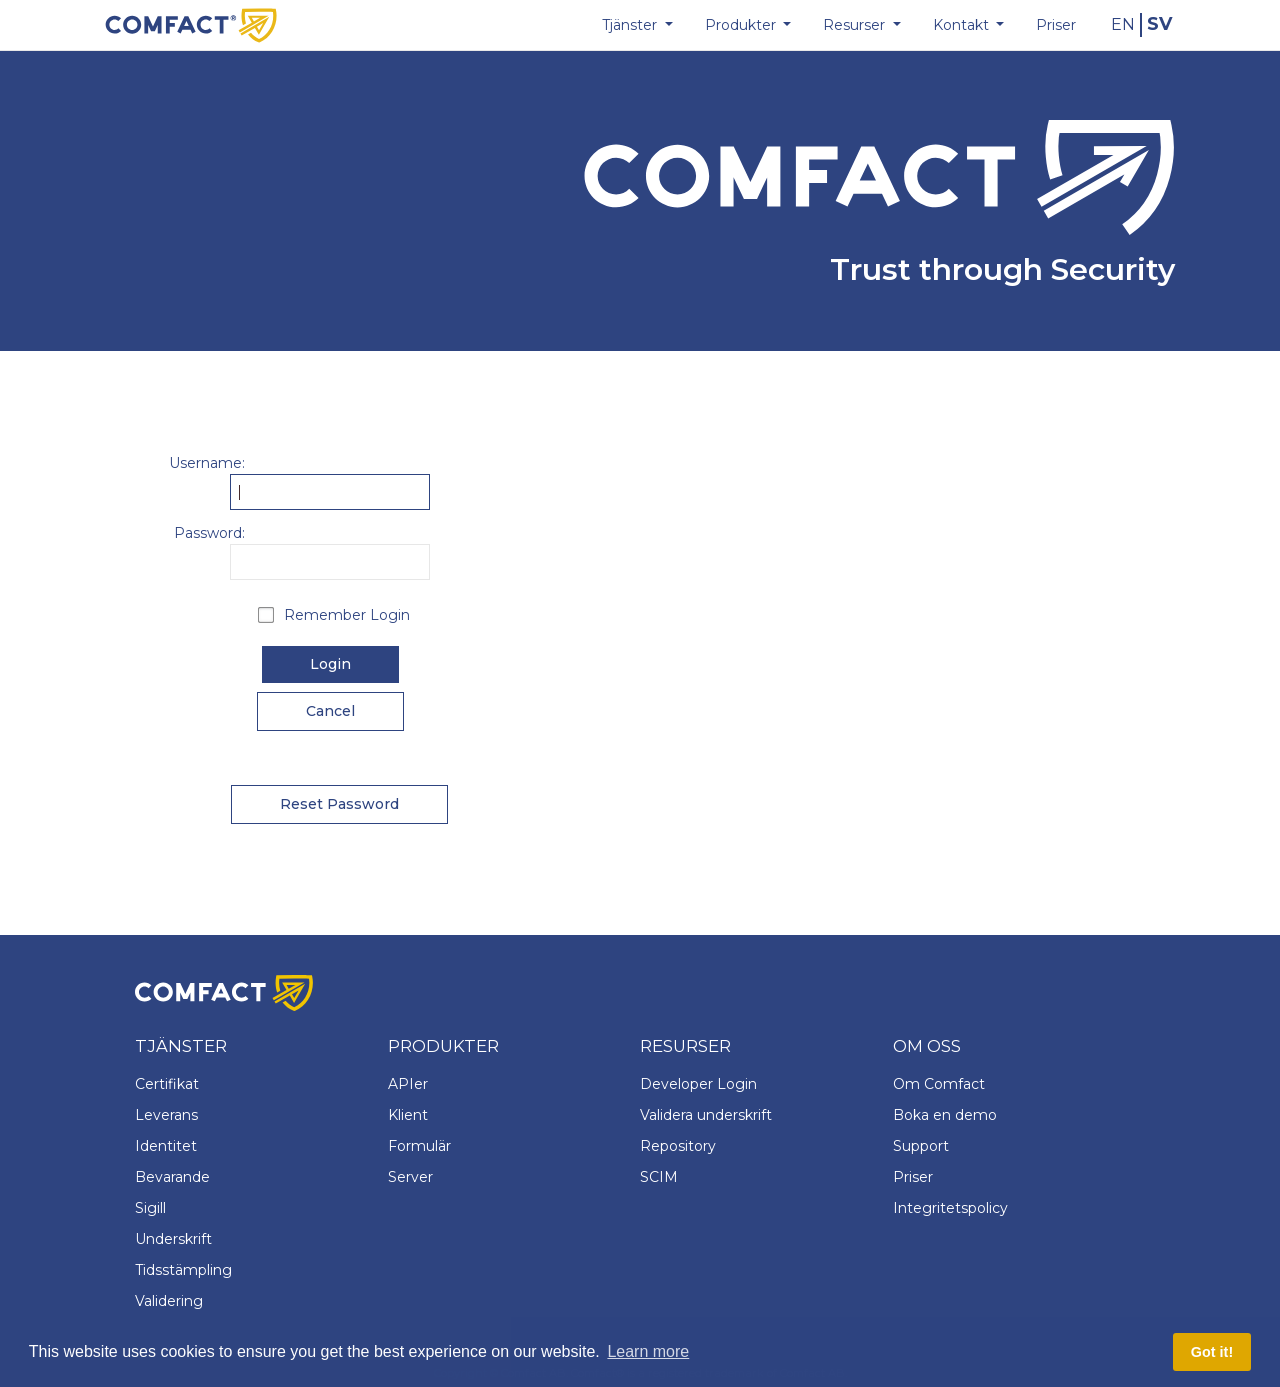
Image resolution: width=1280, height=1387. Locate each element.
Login (330, 664)
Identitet (166, 1146)
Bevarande (172, 1177)
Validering (169, 1301)
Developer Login (698, 1084)
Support (921, 1146)
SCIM (659, 1177)
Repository (678, 1146)
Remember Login (347, 615)
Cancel (330, 711)
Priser (913, 1177)
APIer (408, 1084)
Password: (209, 533)
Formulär (419, 1146)
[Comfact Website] (191, 24)
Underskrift (173, 1239)
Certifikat (167, 1084)
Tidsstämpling (183, 1270)
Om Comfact (939, 1084)
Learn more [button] (648, 1351)
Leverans (166, 1115)
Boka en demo (945, 1115)
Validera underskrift (706, 1115)
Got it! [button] (1212, 1352)
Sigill (150, 1208)
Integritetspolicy (950, 1208)
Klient (408, 1115)
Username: (207, 463)
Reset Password (339, 804)
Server (410, 1177)
